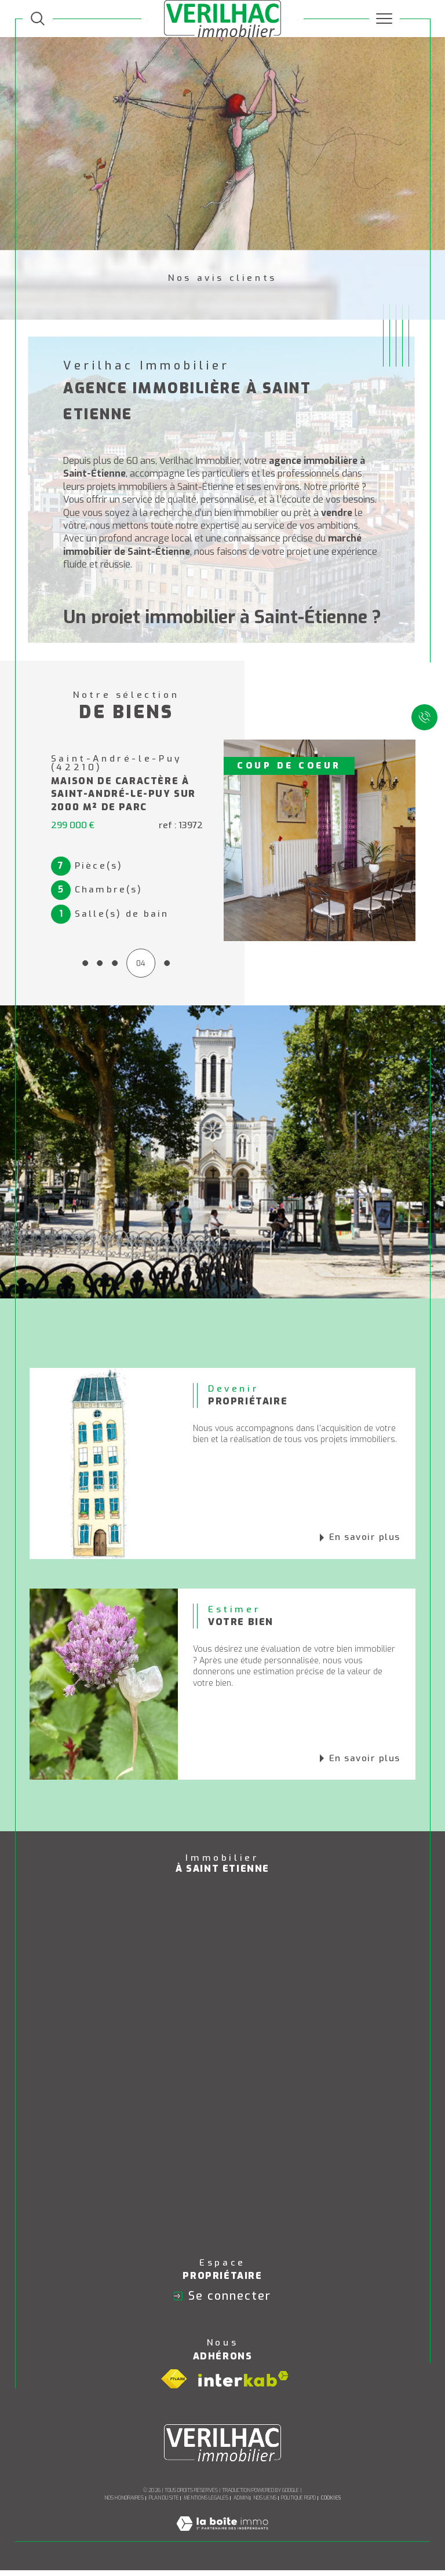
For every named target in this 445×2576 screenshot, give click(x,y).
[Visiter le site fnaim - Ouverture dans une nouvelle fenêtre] (173, 2384)
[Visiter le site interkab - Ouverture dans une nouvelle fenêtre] (243, 2384)
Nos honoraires (124, 2503)
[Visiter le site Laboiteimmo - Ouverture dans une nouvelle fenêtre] (222, 2541)
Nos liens (264, 2503)
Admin (241, 2503)
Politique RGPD (298, 2503)
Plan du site (164, 2503)
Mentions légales (206, 2503)
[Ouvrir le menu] (384, 18)
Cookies (331, 2504)
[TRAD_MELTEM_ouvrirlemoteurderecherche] (37, 18)
